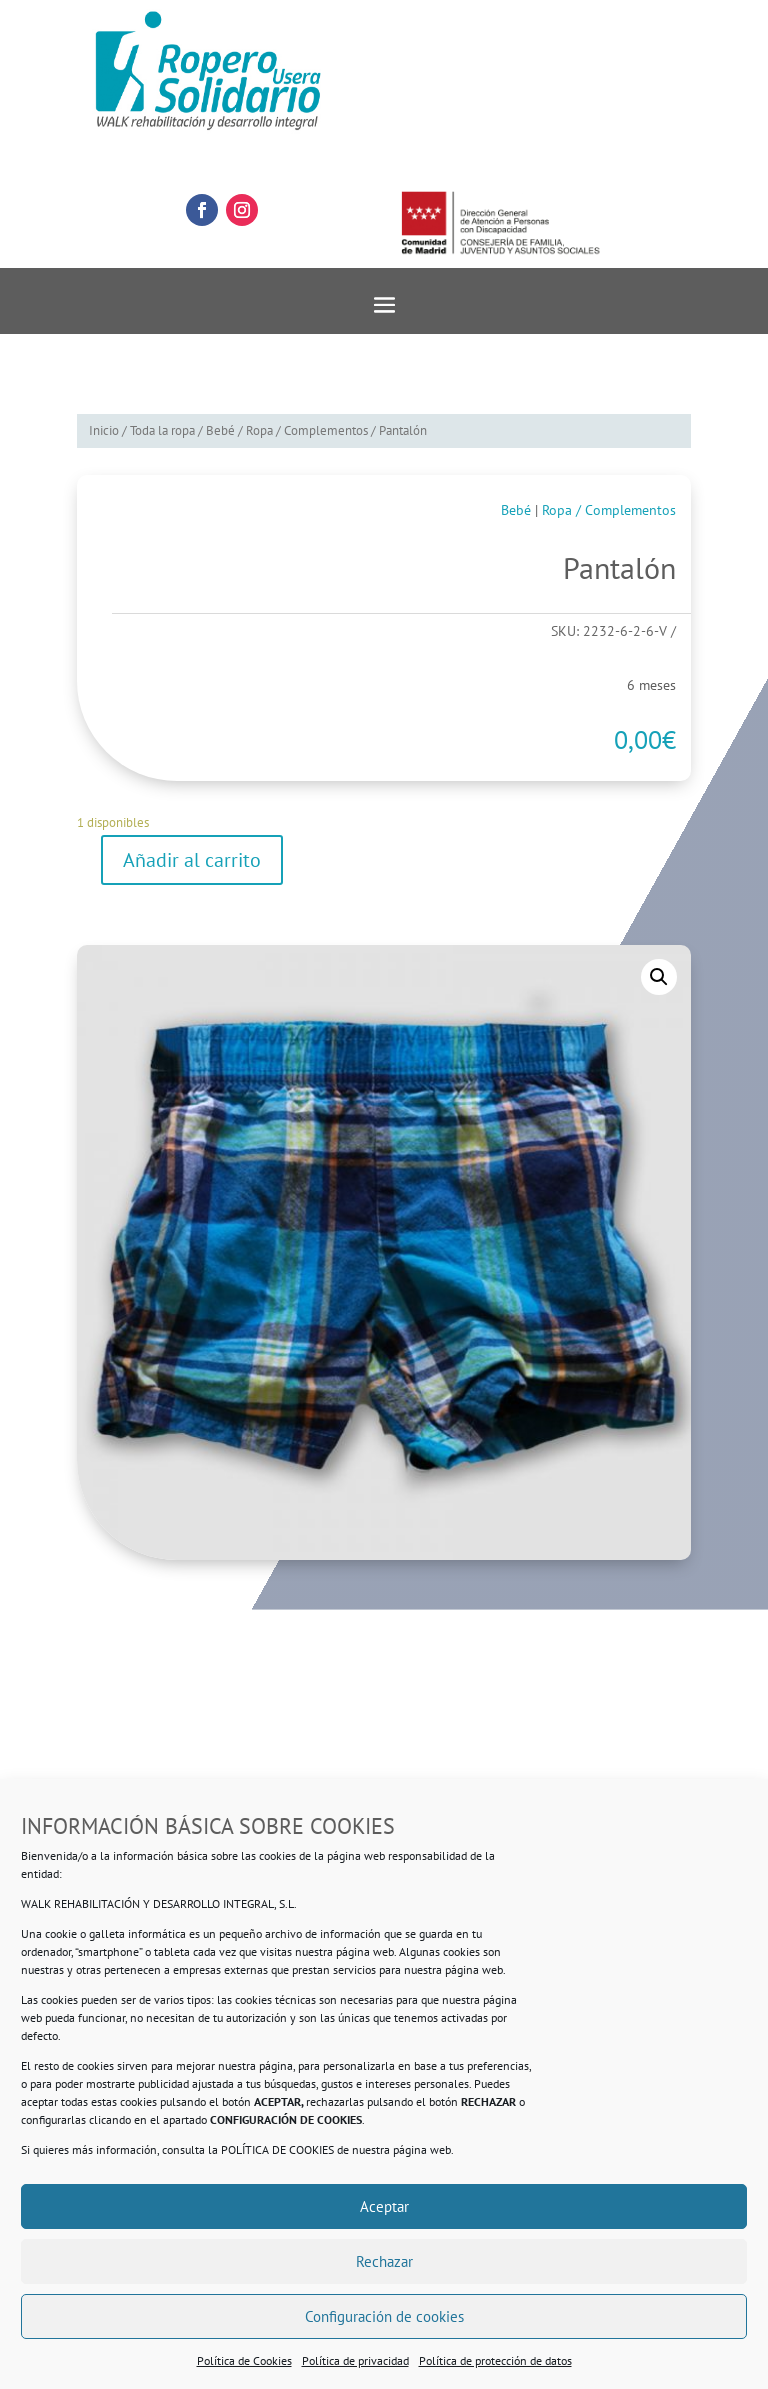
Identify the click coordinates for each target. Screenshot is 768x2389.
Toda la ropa (162, 430)
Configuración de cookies (384, 2316)
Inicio (104, 430)
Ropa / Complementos (307, 430)
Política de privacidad (355, 2360)
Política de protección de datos (495, 2360)
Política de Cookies (244, 2360)
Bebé (220, 430)
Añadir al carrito (192, 860)
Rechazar (384, 2261)
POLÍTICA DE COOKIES (277, 2149)
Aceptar (384, 2206)
